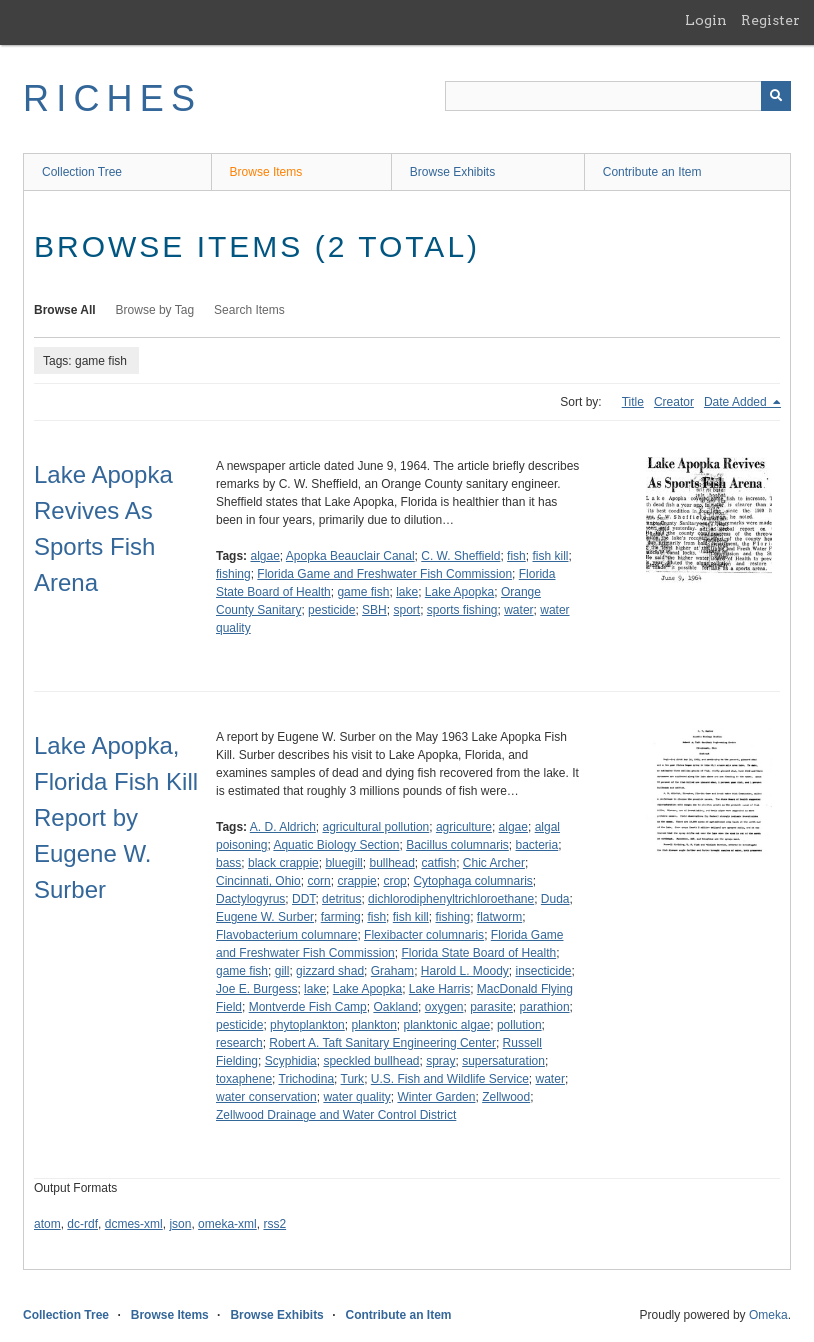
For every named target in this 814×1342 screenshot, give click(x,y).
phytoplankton (307, 1025)
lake (407, 592)
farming (341, 917)
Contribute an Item (652, 172)
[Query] (618, 96)
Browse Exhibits (452, 172)
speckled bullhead (371, 1061)
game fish (363, 592)
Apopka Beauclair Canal (350, 556)
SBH (374, 610)
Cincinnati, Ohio (258, 881)
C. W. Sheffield (460, 556)
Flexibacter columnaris (424, 935)
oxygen (444, 1007)
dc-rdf (82, 1224)
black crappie (283, 863)
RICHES (112, 98)
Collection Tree (82, 172)
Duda (555, 899)
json (180, 1224)
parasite (491, 1007)
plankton (373, 1025)
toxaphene (244, 1079)
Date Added (737, 402)
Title (633, 402)
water (518, 610)
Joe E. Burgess (256, 989)
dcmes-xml (134, 1224)
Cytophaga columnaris (472, 881)
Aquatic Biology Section (336, 845)
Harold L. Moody (465, 971)
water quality (356, 1097)
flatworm (499, 917)
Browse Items (266, 172)
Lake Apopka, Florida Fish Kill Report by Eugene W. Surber (116, 817)
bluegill (343, 863)
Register (770, 20)
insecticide (544, 971)
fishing (233, 574)
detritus (341, 899)
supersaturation (503, 1061)
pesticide (331, 610)
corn (318, 881)
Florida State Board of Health (478, 953)
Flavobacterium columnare (286, 935)
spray (440, 1061)
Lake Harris (439, 989)
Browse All (65, 310)
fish (516, 556)
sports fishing (462, 610)
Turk (353, 1079)
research (239, 1043)
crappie (356, 881)
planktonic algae (447, 1025)
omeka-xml (227, 1224)
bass (228, 863)
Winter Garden (436, 1097)
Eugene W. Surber (265, 917)
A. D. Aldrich (283, 827)
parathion (545, 1007)
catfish (439, 863)
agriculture (464, 827)
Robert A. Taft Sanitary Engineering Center (382, 1043)
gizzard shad (330, 971)
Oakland (395, 1007)
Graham (392, 971)
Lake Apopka (459, 592)
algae (264, 556)
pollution (519, 1025)
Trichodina (307, 1079)
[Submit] (776, 96)
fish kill (550, 556)
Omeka (768, 1315)
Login (706, 20)
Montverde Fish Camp (308, 1007)
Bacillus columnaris (457, 845)
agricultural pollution (376, 827)
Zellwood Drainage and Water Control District (336, 1115)
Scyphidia (291, 1061)
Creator (674, 402)
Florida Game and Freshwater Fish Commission (384, 574)
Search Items (249, 310)
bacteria (537, 845)
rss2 (274, 1224)
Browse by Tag (155, 310)
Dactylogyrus (250, 899)
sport (406, 610)
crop (394, 881)
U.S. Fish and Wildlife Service (450, 1079)
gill (282, 971)
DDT (303, 899)
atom (47, 1224)
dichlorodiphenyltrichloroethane (451, 899)
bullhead (391, 863)
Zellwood (506, 1097)
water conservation (266, 1097)
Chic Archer (494, 863)
